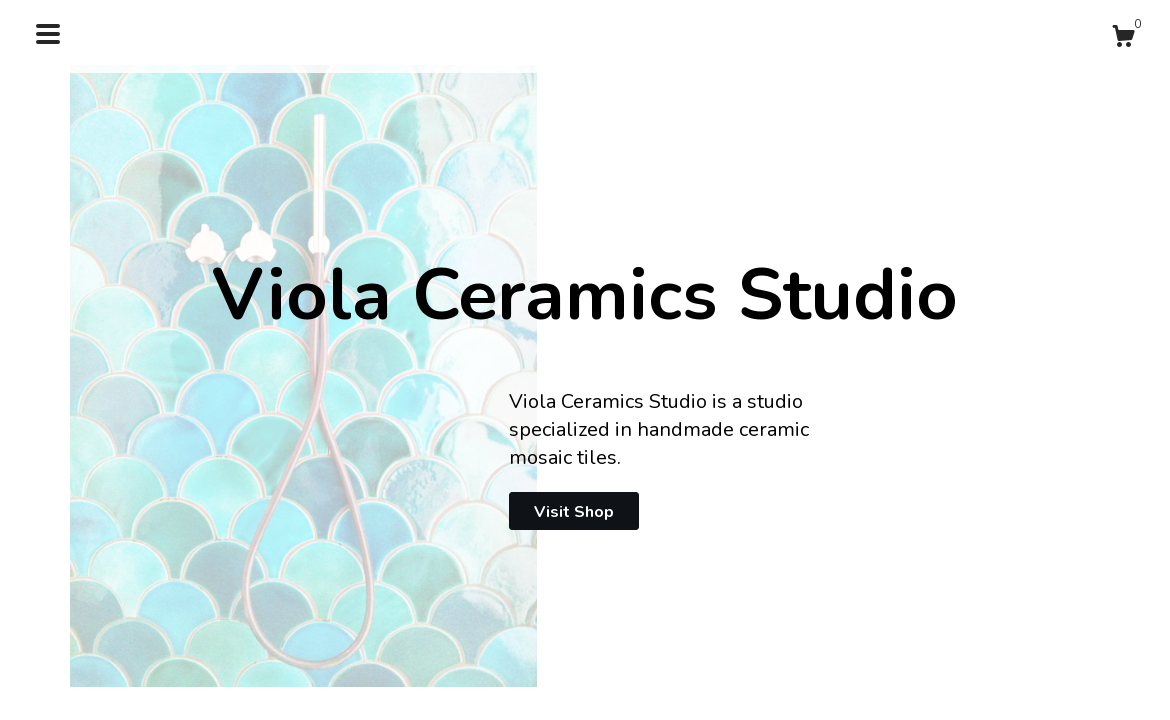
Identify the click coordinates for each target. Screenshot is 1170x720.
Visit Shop (574, 512)
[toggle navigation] (48, 34)
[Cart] (1123, 39)
